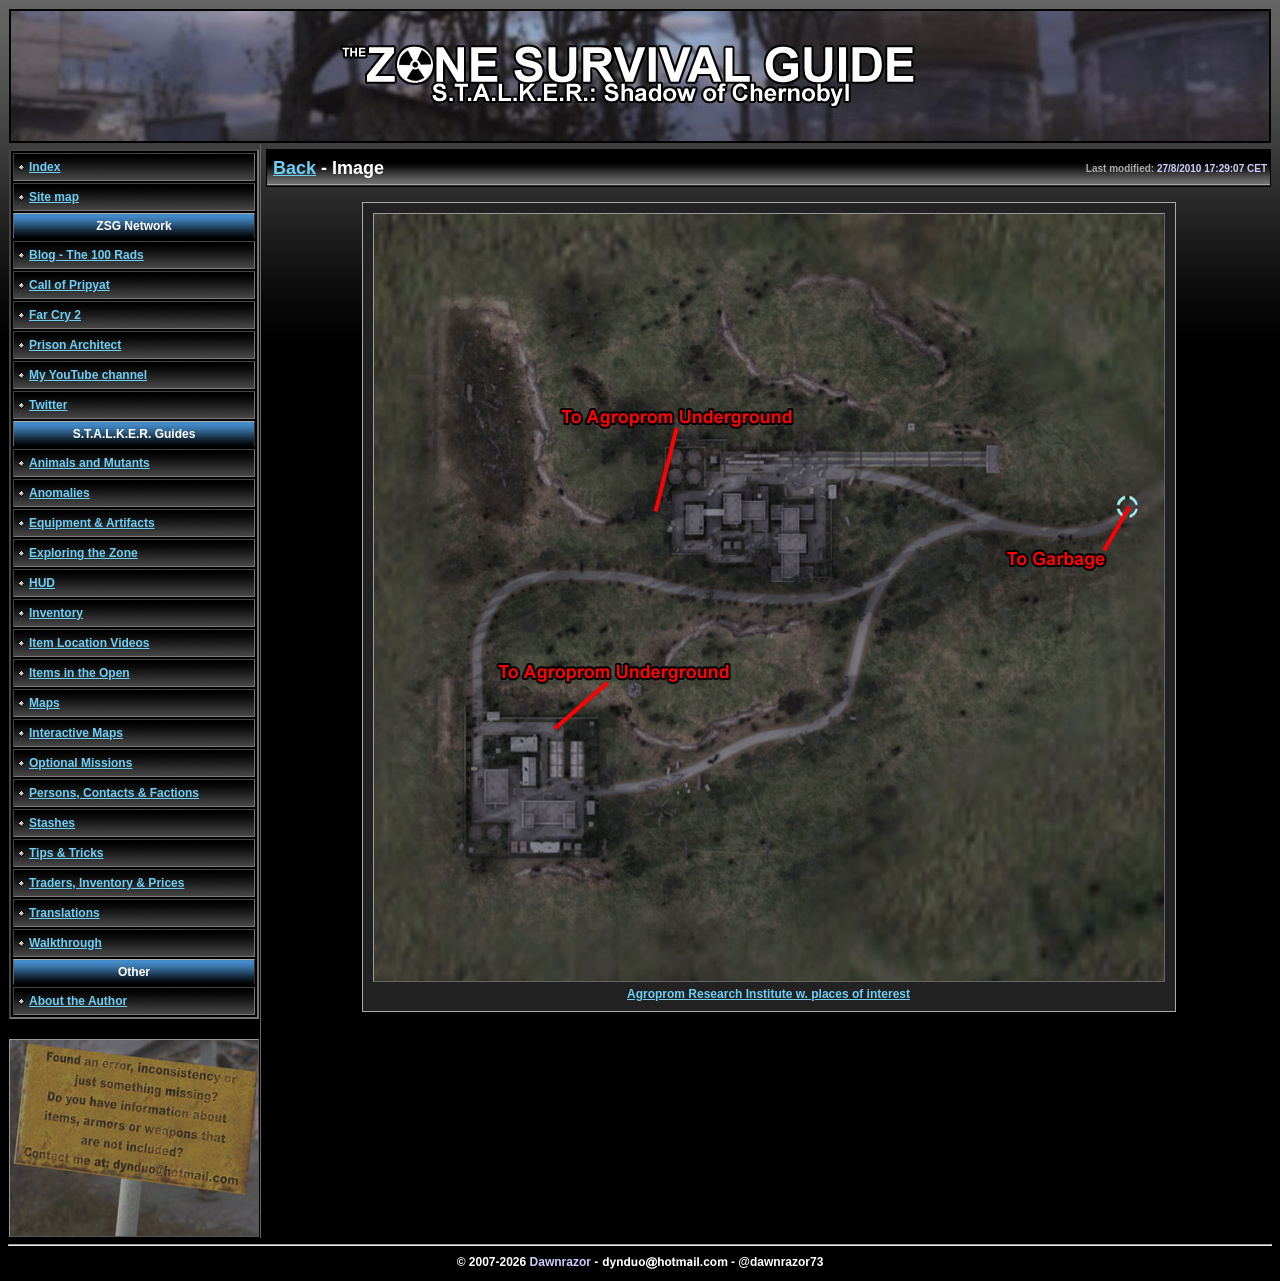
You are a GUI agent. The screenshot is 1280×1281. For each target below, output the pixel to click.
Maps (44, 703)
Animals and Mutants (89, 463)
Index (44, 167)
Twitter (48, 405)
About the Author (78, 1001)
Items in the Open (79, 673)
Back (294, 168)
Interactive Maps (76, 733)
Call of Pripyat (69, 285)
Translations (64, 913)
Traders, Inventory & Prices (106, 883)
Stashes (52, 823)
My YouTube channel (88, 375)
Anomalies (59, 493)
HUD (42, 583)
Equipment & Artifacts (92, 523)
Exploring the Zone (83, 553)
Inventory (56, 613)
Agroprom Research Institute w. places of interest (769, 988)
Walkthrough (65, 943)
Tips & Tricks (66, 853)
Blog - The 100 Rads (86, 255)
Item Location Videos (89, 643)
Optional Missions (80, 763)
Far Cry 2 (55, 315)
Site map (54, 197)
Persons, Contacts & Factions (114, 793)
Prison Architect (75, 345)
